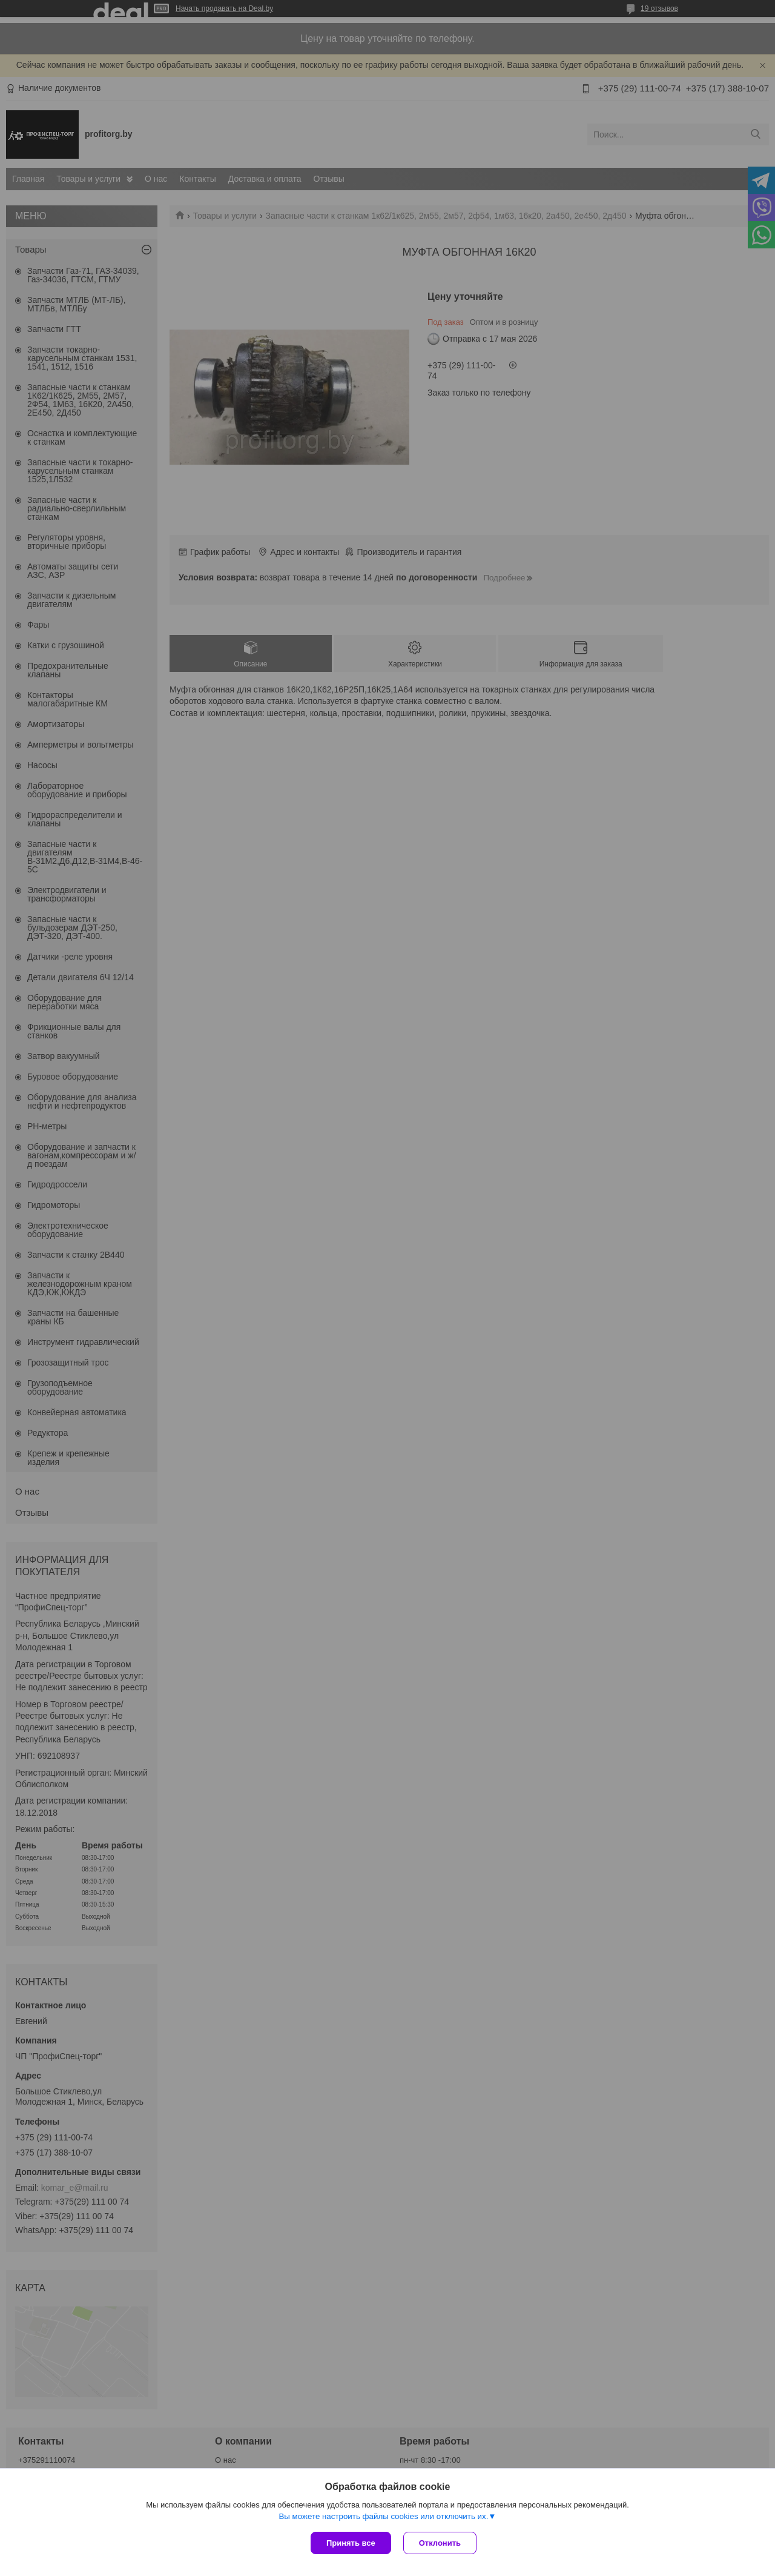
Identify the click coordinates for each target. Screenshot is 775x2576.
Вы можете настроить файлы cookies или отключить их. (383, 2516)
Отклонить (440, 2543)
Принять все (350, 2543)
